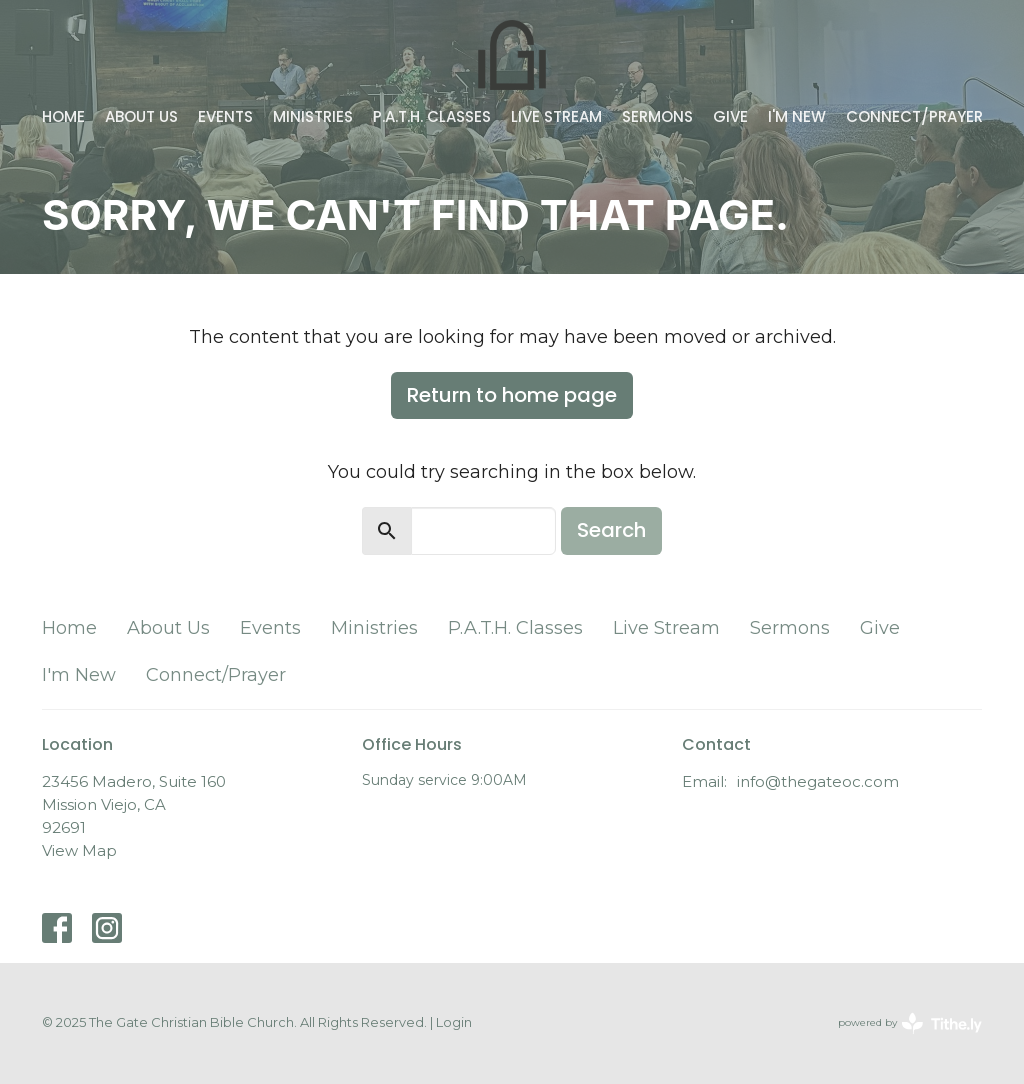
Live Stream (556, 116)
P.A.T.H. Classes (432, 116)
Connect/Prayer (914, 116)
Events (225, 116)
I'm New (797, 116)
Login (454, 1022)
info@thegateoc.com (818, 781)
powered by (910, 1023)
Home (63, 116)
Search (611, 530)
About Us (141, 116)
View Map (79, 850)
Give (730, 116)
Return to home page (512, 395)
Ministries (313, 116)
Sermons (657, 116)
